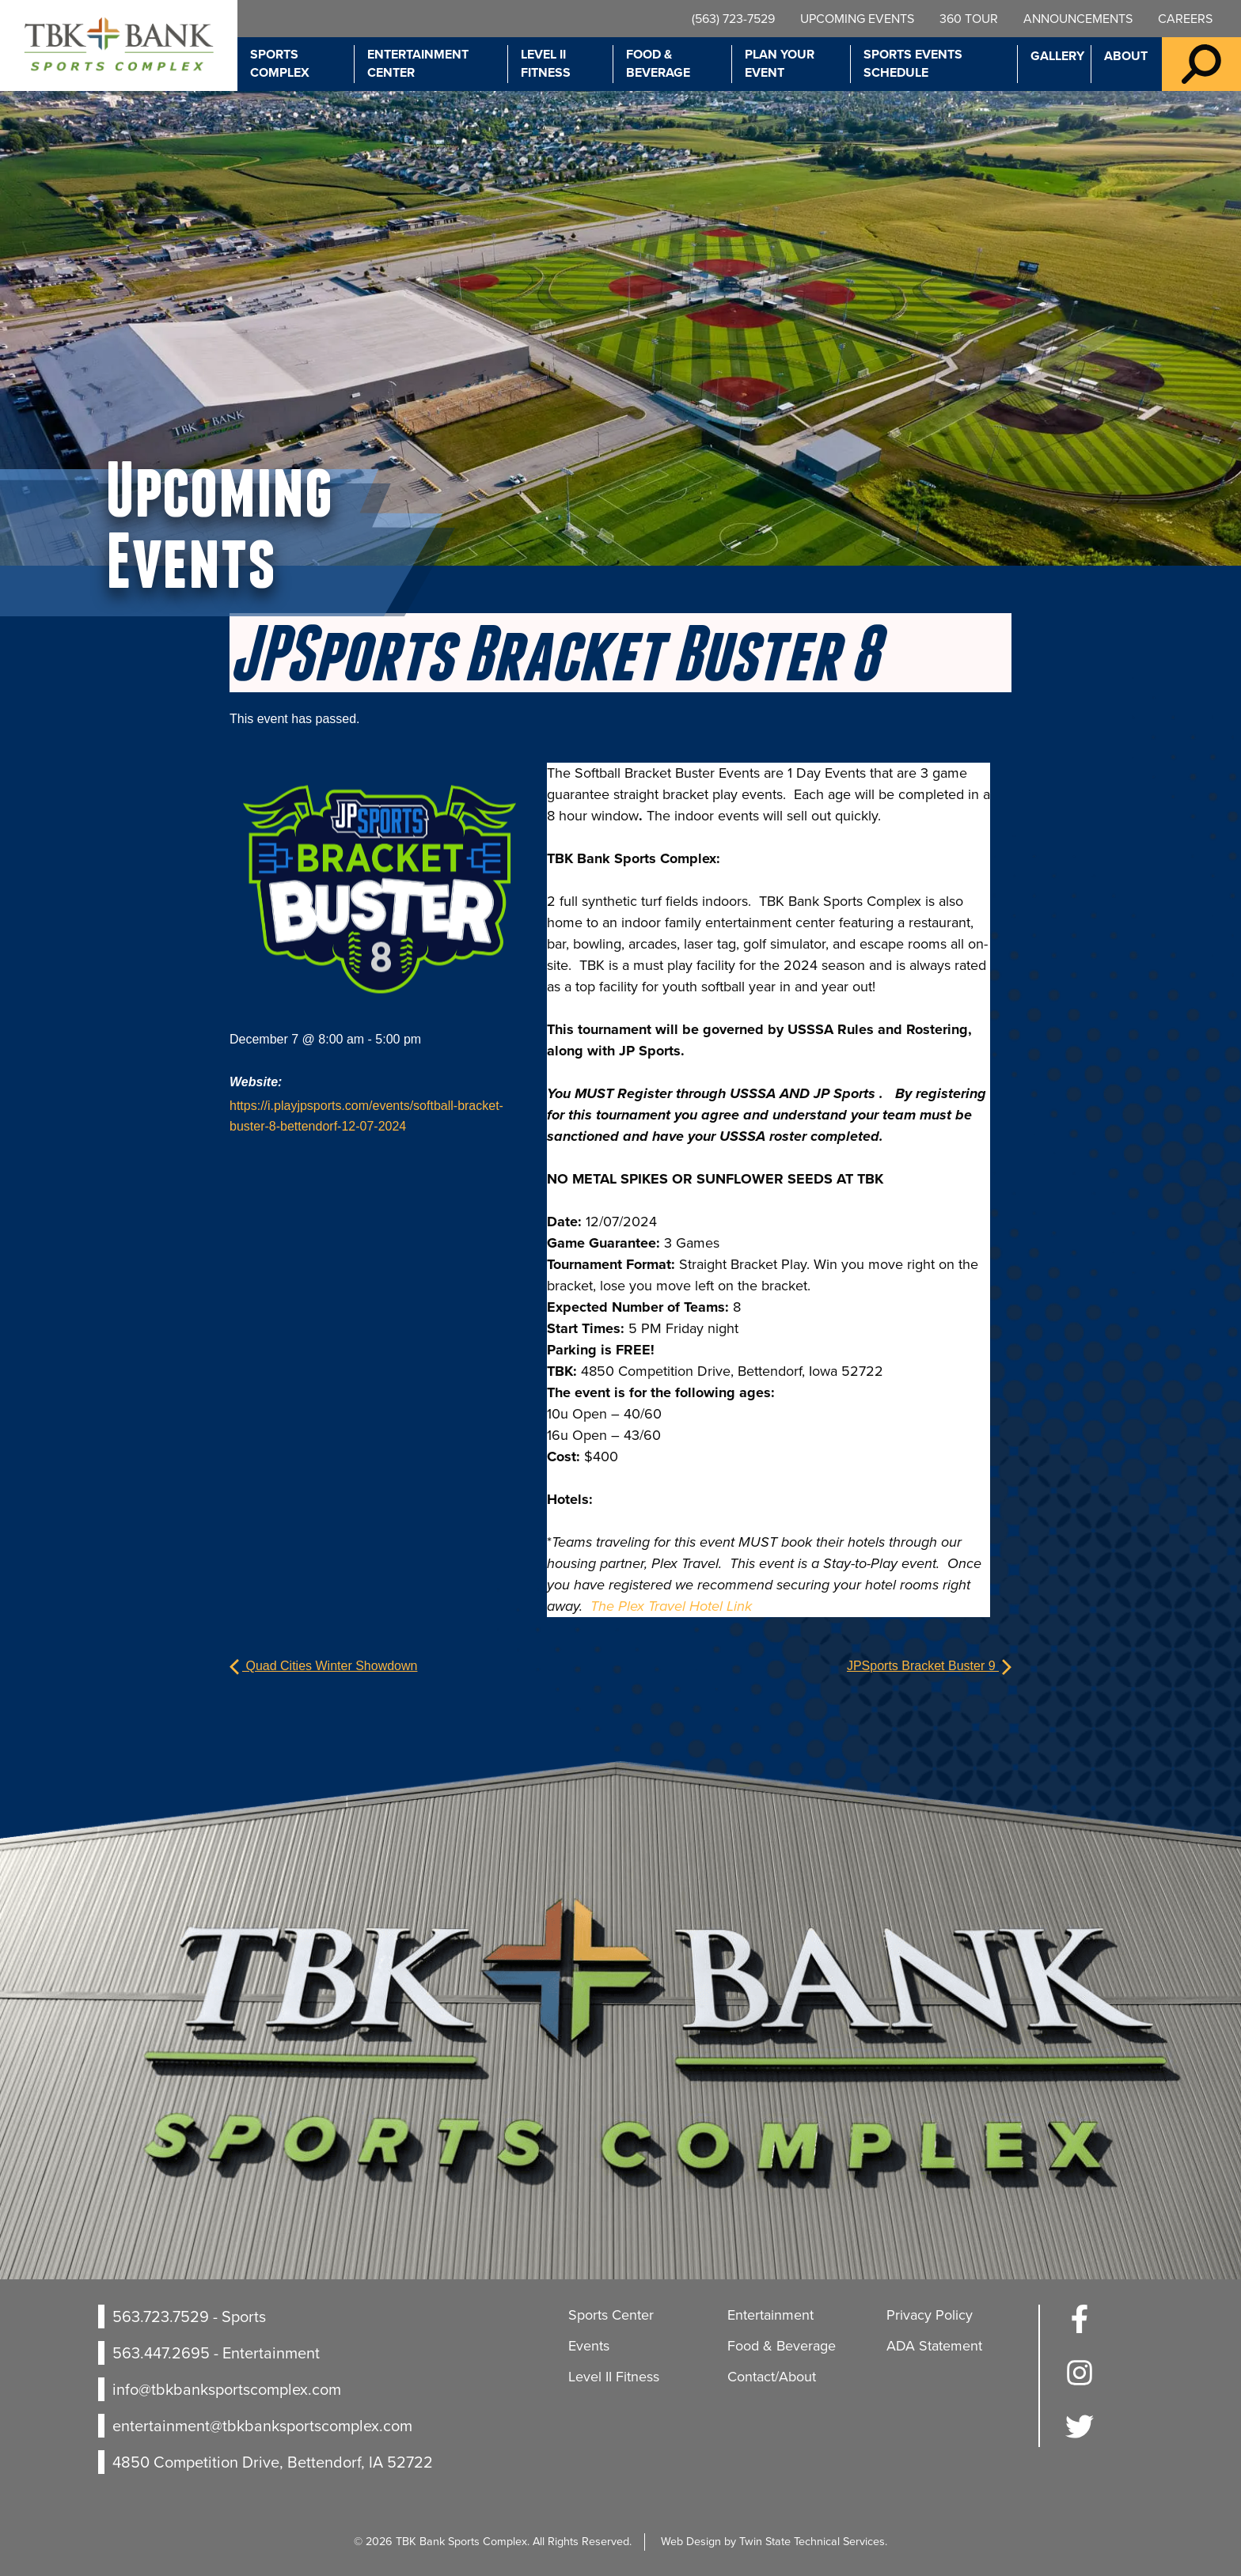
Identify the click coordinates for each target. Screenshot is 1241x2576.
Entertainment (770, 2315)
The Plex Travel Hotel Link (671, 1606)
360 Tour (968, 18)
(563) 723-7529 (733, 18)
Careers (1185, 18)
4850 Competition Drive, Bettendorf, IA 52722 (272, 2462)
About (1126, 56)
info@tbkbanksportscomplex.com (226, 2389)
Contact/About (771, 2376)
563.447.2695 (161, 2353)
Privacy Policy (929, 2315)
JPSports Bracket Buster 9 (929, 1666)
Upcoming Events (857, 18)
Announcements (1078, 18)
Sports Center (611, 2315)
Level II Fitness (546, 63)
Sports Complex (279, 63)
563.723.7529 (160, 2316)
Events (588, 2345)
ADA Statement (934, 2345)
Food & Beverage (658, 63)
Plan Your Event (779, 63)
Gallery (1057, 56)
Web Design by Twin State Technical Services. (774, 2541)
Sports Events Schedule (912, 63)
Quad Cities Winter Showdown (323, 1666)
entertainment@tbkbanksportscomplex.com (262, 2426)
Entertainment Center (418, 63)
